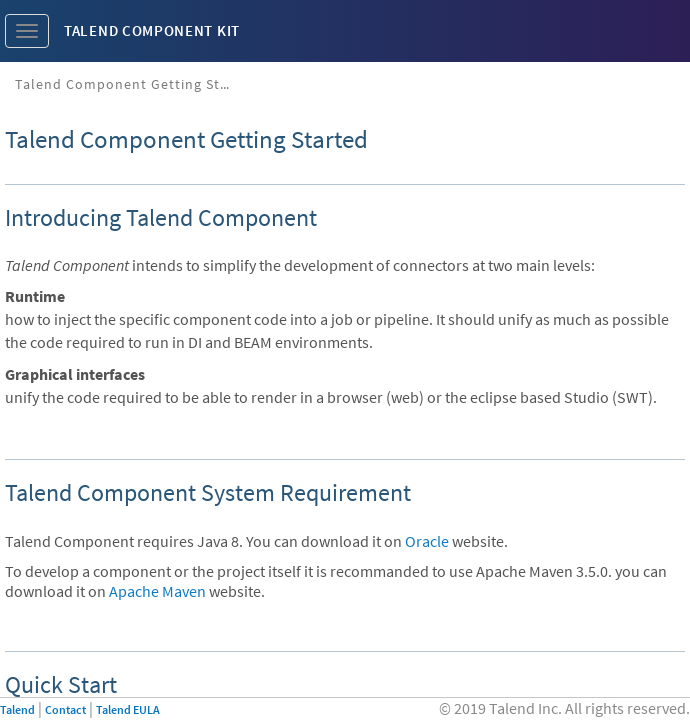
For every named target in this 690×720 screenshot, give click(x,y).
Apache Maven (157, 591)
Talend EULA (128, 709)
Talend (17, 709)
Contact (65, 709)
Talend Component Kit (152, 30)
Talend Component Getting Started (132, 84)
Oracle (427, 541)
